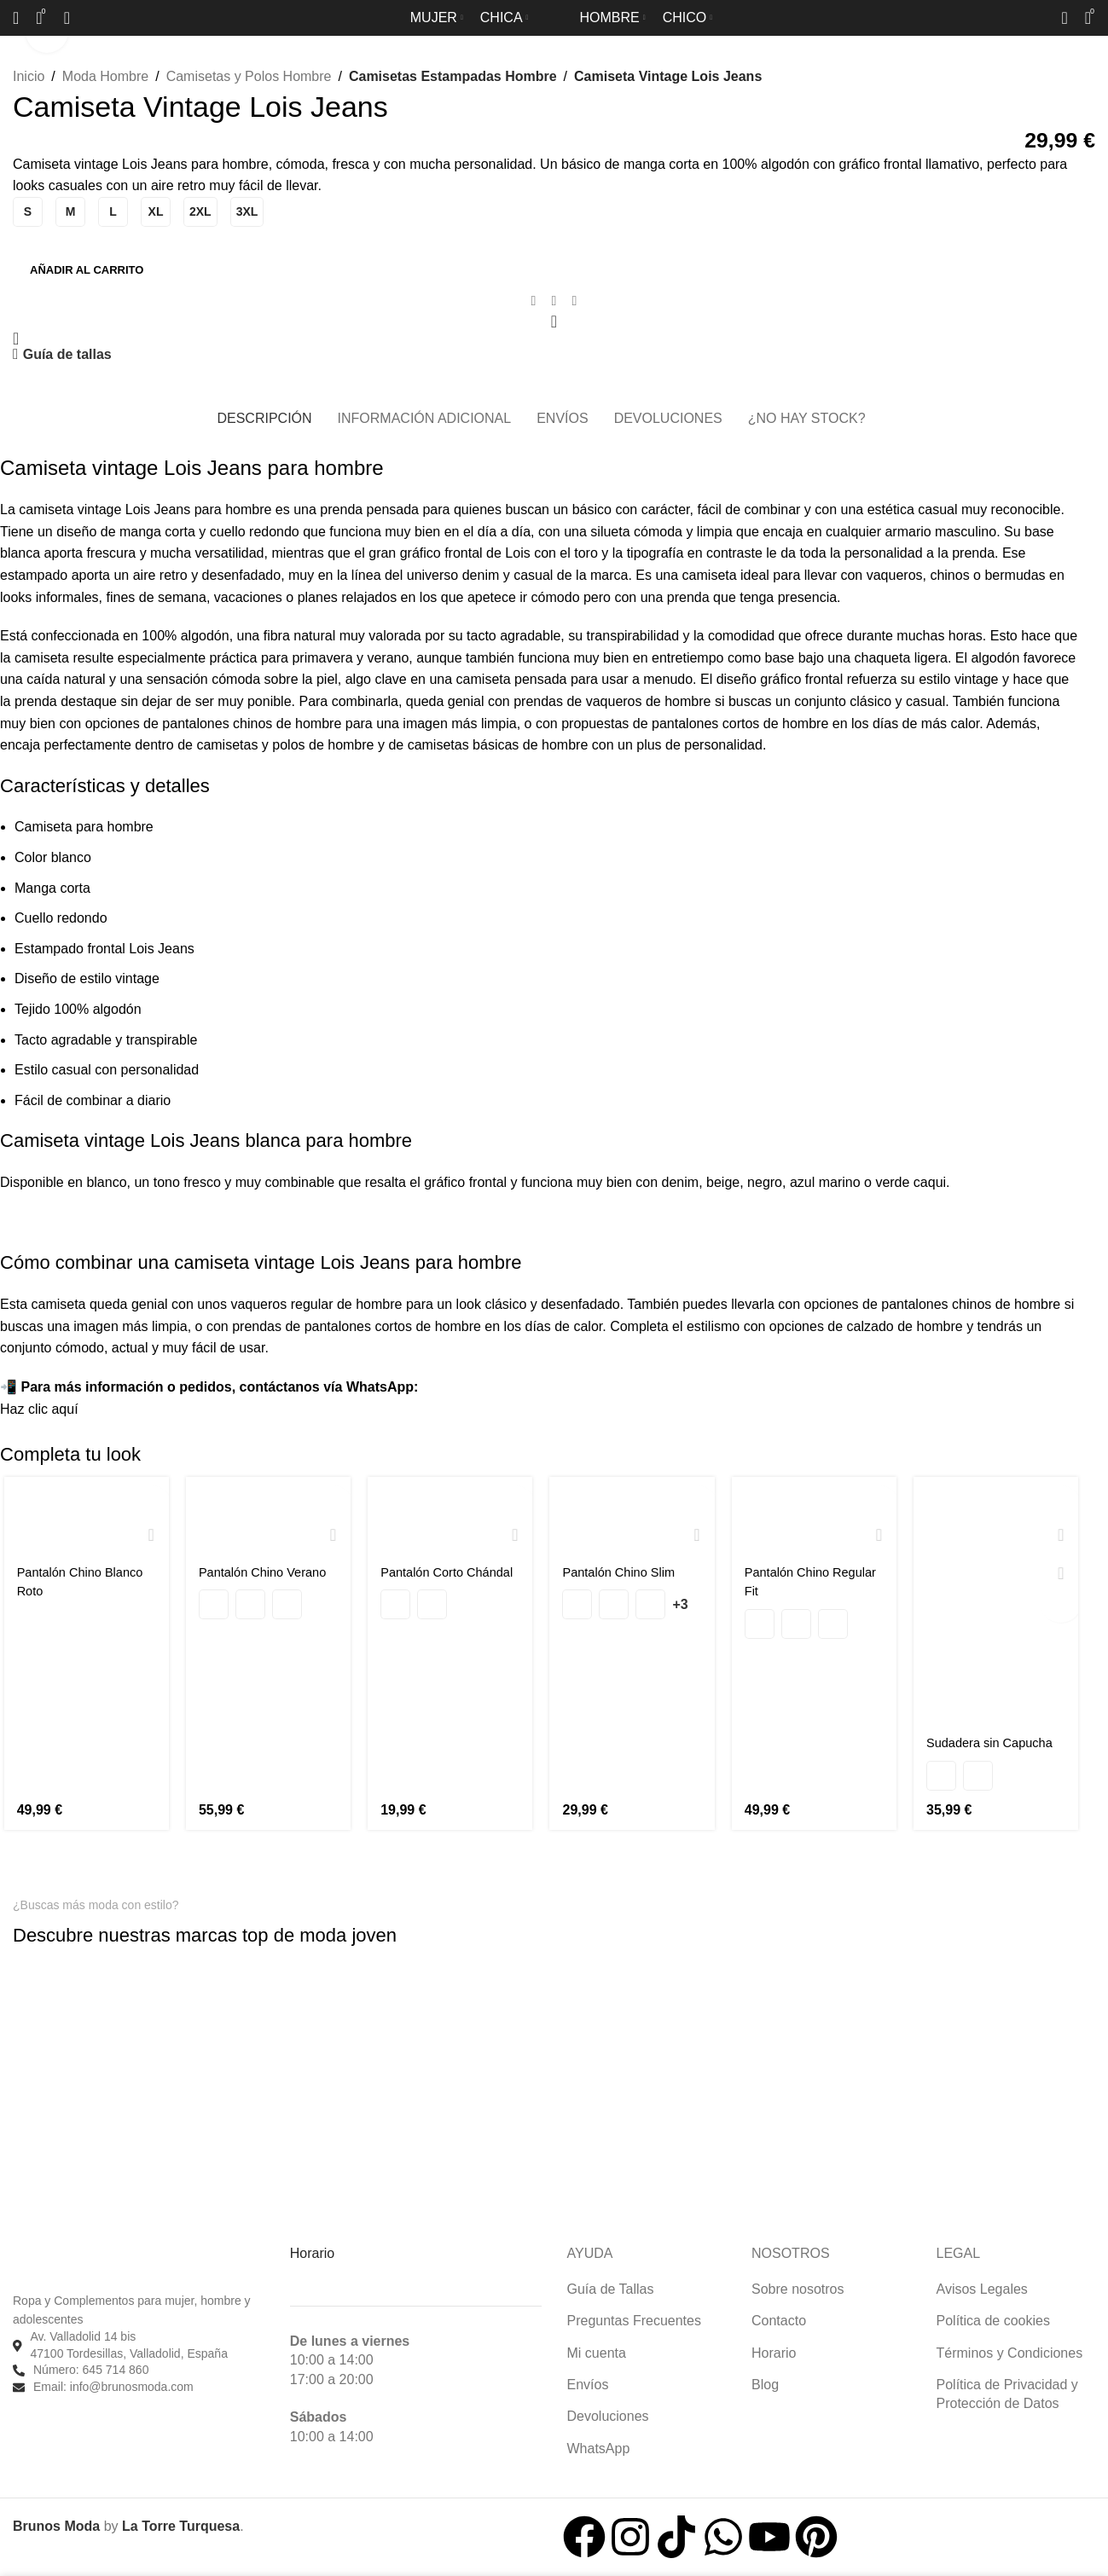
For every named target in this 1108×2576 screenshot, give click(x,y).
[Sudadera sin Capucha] (999, 1601)
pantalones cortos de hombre (740, 723)
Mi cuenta (596, 2347)
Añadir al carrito (86, 269)
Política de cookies (993, 2314)
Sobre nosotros (797, 2283)
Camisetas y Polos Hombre (249, 76)
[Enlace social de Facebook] (534, 300)
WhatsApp (598, 2442)
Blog (765, 2378)
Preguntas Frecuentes (634, 2314)
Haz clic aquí (39, 1409)
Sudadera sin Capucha (998, 1745)
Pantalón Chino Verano (266, 1572)
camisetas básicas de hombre (498, 745)
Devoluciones (608, 2411)
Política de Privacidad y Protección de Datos (1007, 2388)
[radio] (28, 212)
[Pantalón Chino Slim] (633, 1515)
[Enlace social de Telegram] (575, 300)
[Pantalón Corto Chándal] (450, 1515)
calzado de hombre (905, 1326)
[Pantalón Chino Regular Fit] (816, 1515)
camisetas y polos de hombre (285, 745)
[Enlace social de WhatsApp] (554, 300)
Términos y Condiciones (1010, 2347)
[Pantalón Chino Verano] (266, 1515)
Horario (773, 2347)
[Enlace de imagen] (80, 1954)
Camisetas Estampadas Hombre (447, 76)
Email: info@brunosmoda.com (113, 2381)
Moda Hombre (105, 76)
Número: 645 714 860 (90, 2364)
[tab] (264, 410)
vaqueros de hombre (648, 701)
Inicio (28, 76)
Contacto (778, 2314)
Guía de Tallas (610, 2283)
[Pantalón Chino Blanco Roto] (83, 1515)
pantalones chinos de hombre (251, 723)
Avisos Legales (982, 2283)
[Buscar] (15, 18)
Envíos (588, 2378)
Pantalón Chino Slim (625, 1572)
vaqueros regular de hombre (316, 1304)
